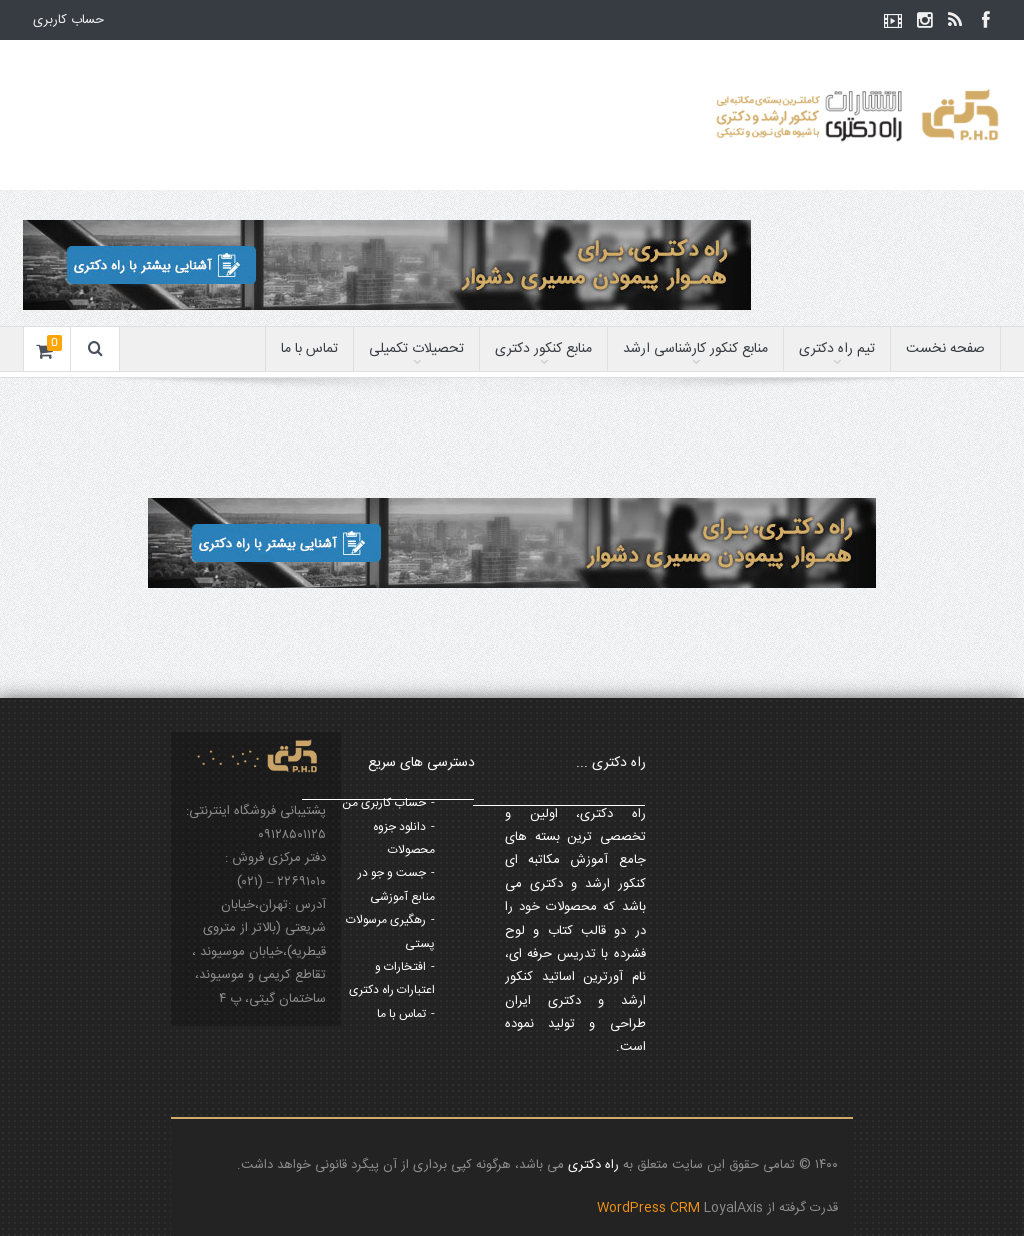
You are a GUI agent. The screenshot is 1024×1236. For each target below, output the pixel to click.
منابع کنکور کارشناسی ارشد (695, 349)
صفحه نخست (945, 349)
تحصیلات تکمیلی (416, 349)
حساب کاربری (68, 20)
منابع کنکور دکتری (543, 349)
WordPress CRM (650, 1208)
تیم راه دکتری (837, 349)
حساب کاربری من (384, 803)
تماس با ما (309, 349)
